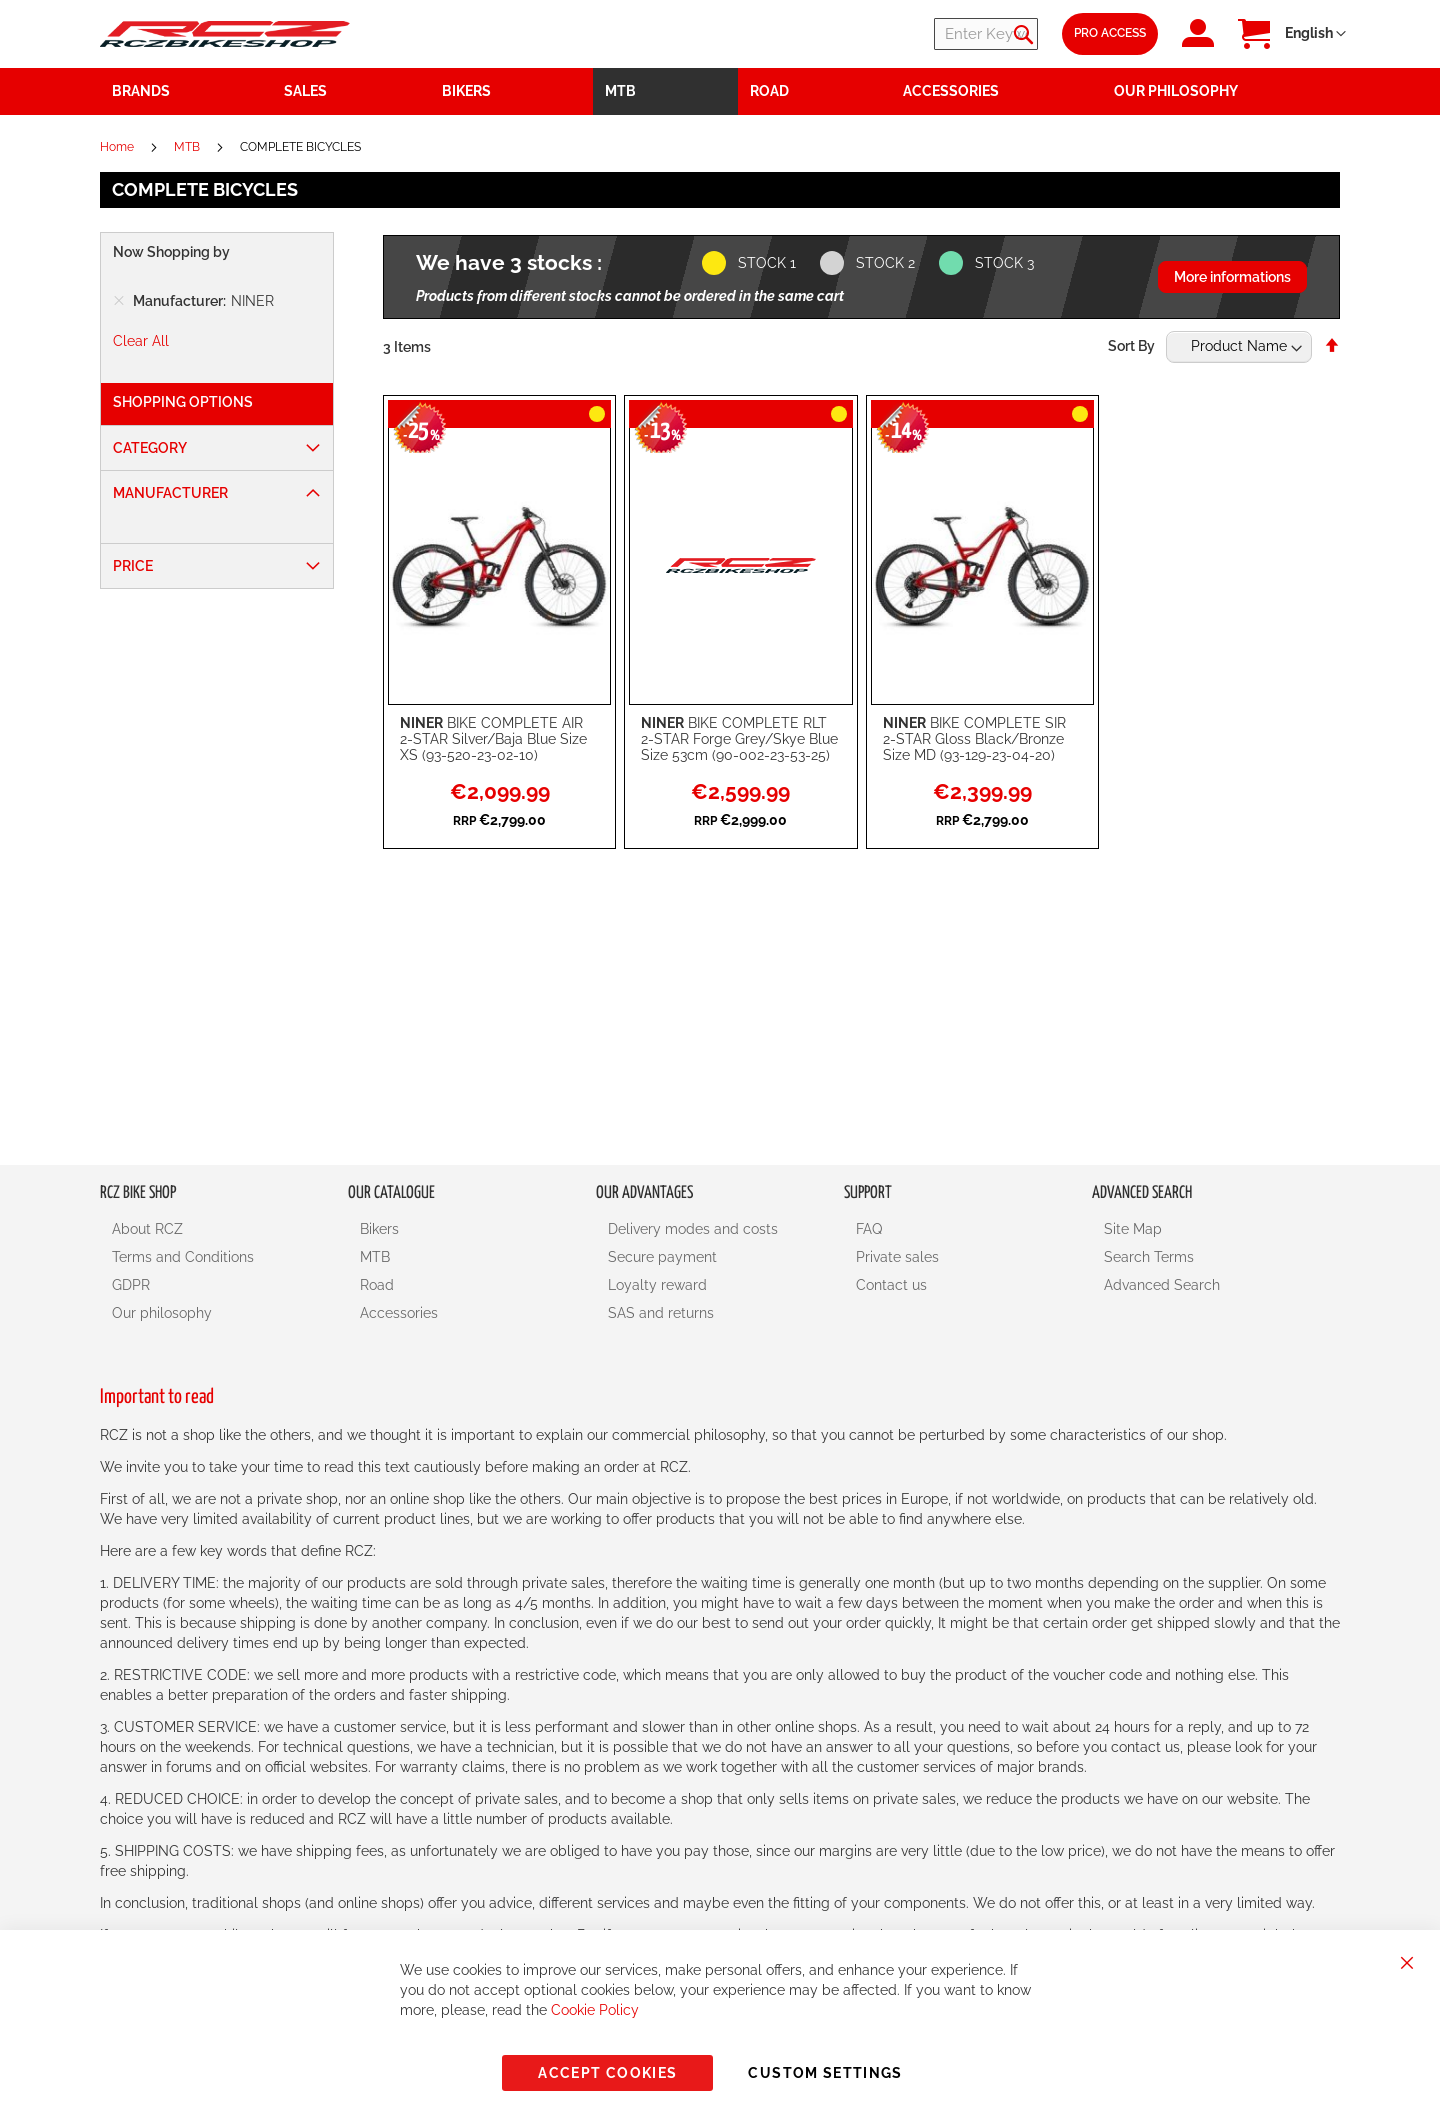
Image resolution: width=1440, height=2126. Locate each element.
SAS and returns (661, 1313)
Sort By (1131, 346)
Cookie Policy (595, 2010)
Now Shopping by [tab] (171, 252)
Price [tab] (133, 566)
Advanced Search (1162, 1285)
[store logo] (225, 33)
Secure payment (662, 1257)
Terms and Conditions (183, 1257)
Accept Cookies (607, 2073)
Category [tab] (150, 448)
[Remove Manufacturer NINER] (119, 301)
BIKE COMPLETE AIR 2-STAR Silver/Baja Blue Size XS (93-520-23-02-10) (493, 739)
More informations (1232, 277)
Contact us (891, 1285)
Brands (141, 91)
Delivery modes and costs (693, 1229)
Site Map (1133, 1229)
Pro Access (1110, 33)
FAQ (869, 1229)
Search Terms (1149, 1257)
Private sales (897, 1257)
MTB (188, 147)
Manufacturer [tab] (170, 493)
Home (118, 147)
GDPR (131, 1285)
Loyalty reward (657, 1285)
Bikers (379, 1229)
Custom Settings (825, 2073)
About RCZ (147, 1229)
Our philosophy (162, 1313)
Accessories (399, 1313)
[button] (1315, 34)
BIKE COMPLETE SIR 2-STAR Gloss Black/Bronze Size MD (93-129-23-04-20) (974, 739)
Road (377, 1285)
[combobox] (918, 34)
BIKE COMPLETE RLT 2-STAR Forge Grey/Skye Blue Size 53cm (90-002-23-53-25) (739, 739)
